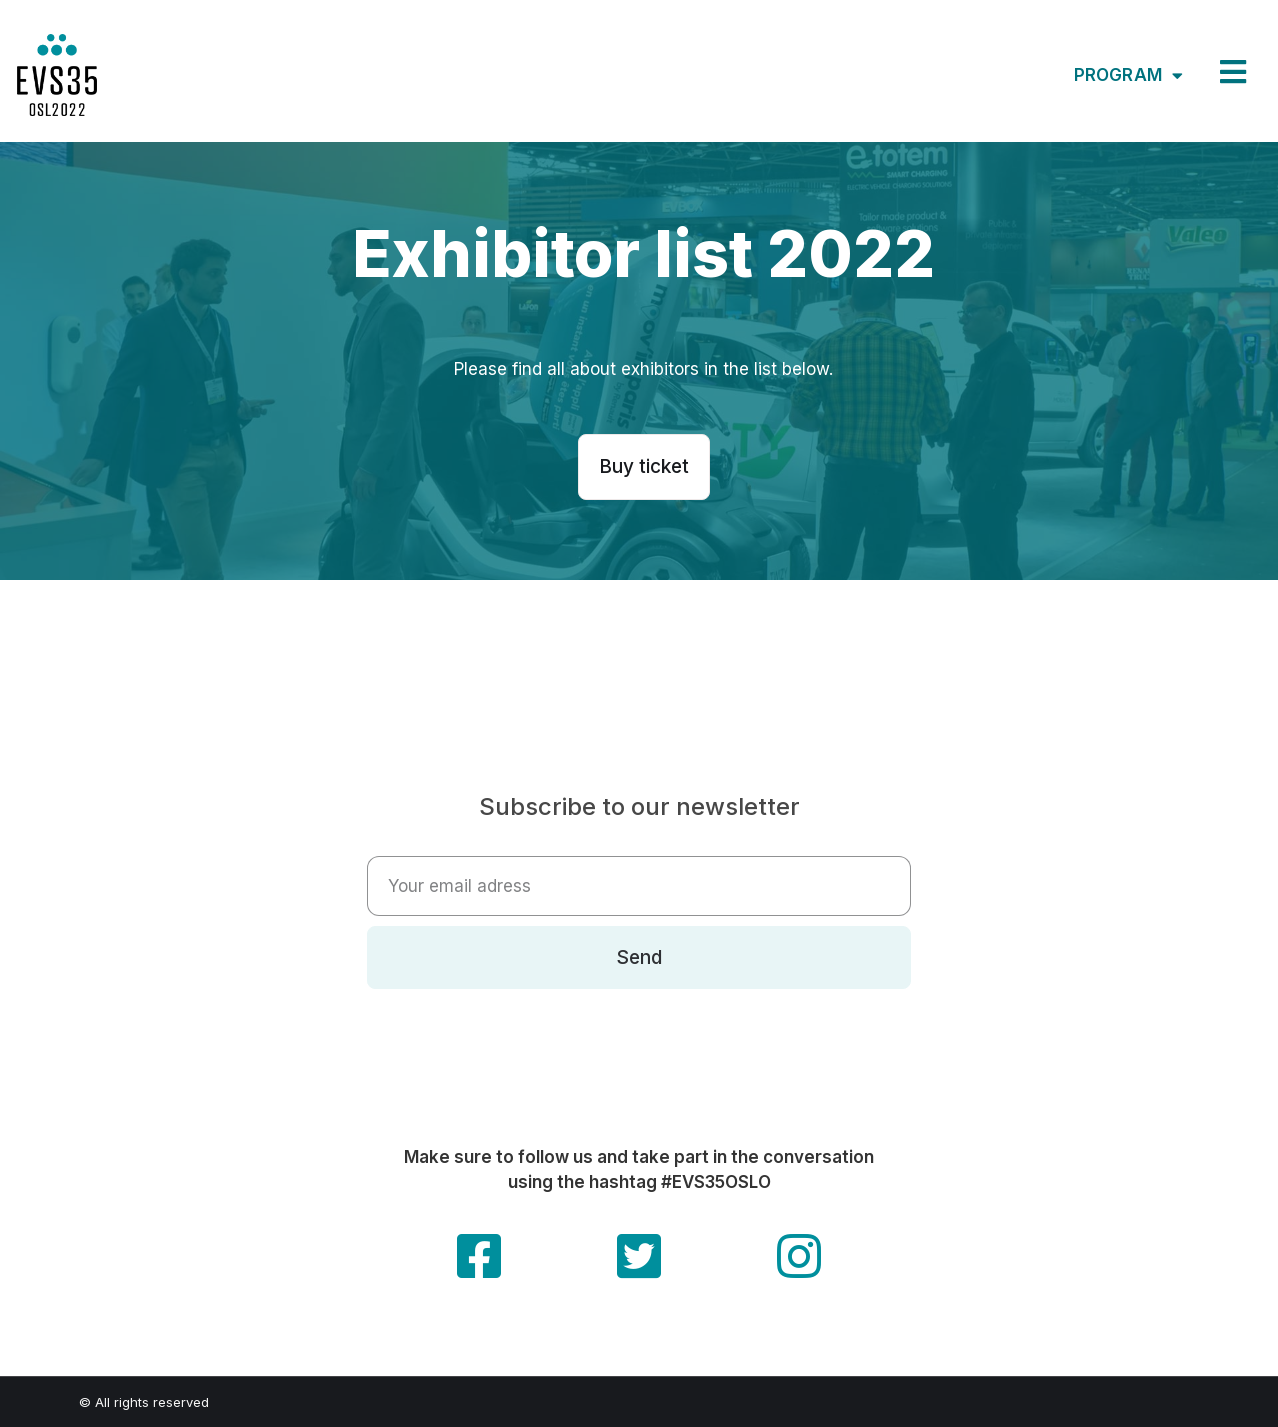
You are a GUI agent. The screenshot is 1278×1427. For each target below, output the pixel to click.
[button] (644, 467)
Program (1128, 75)
